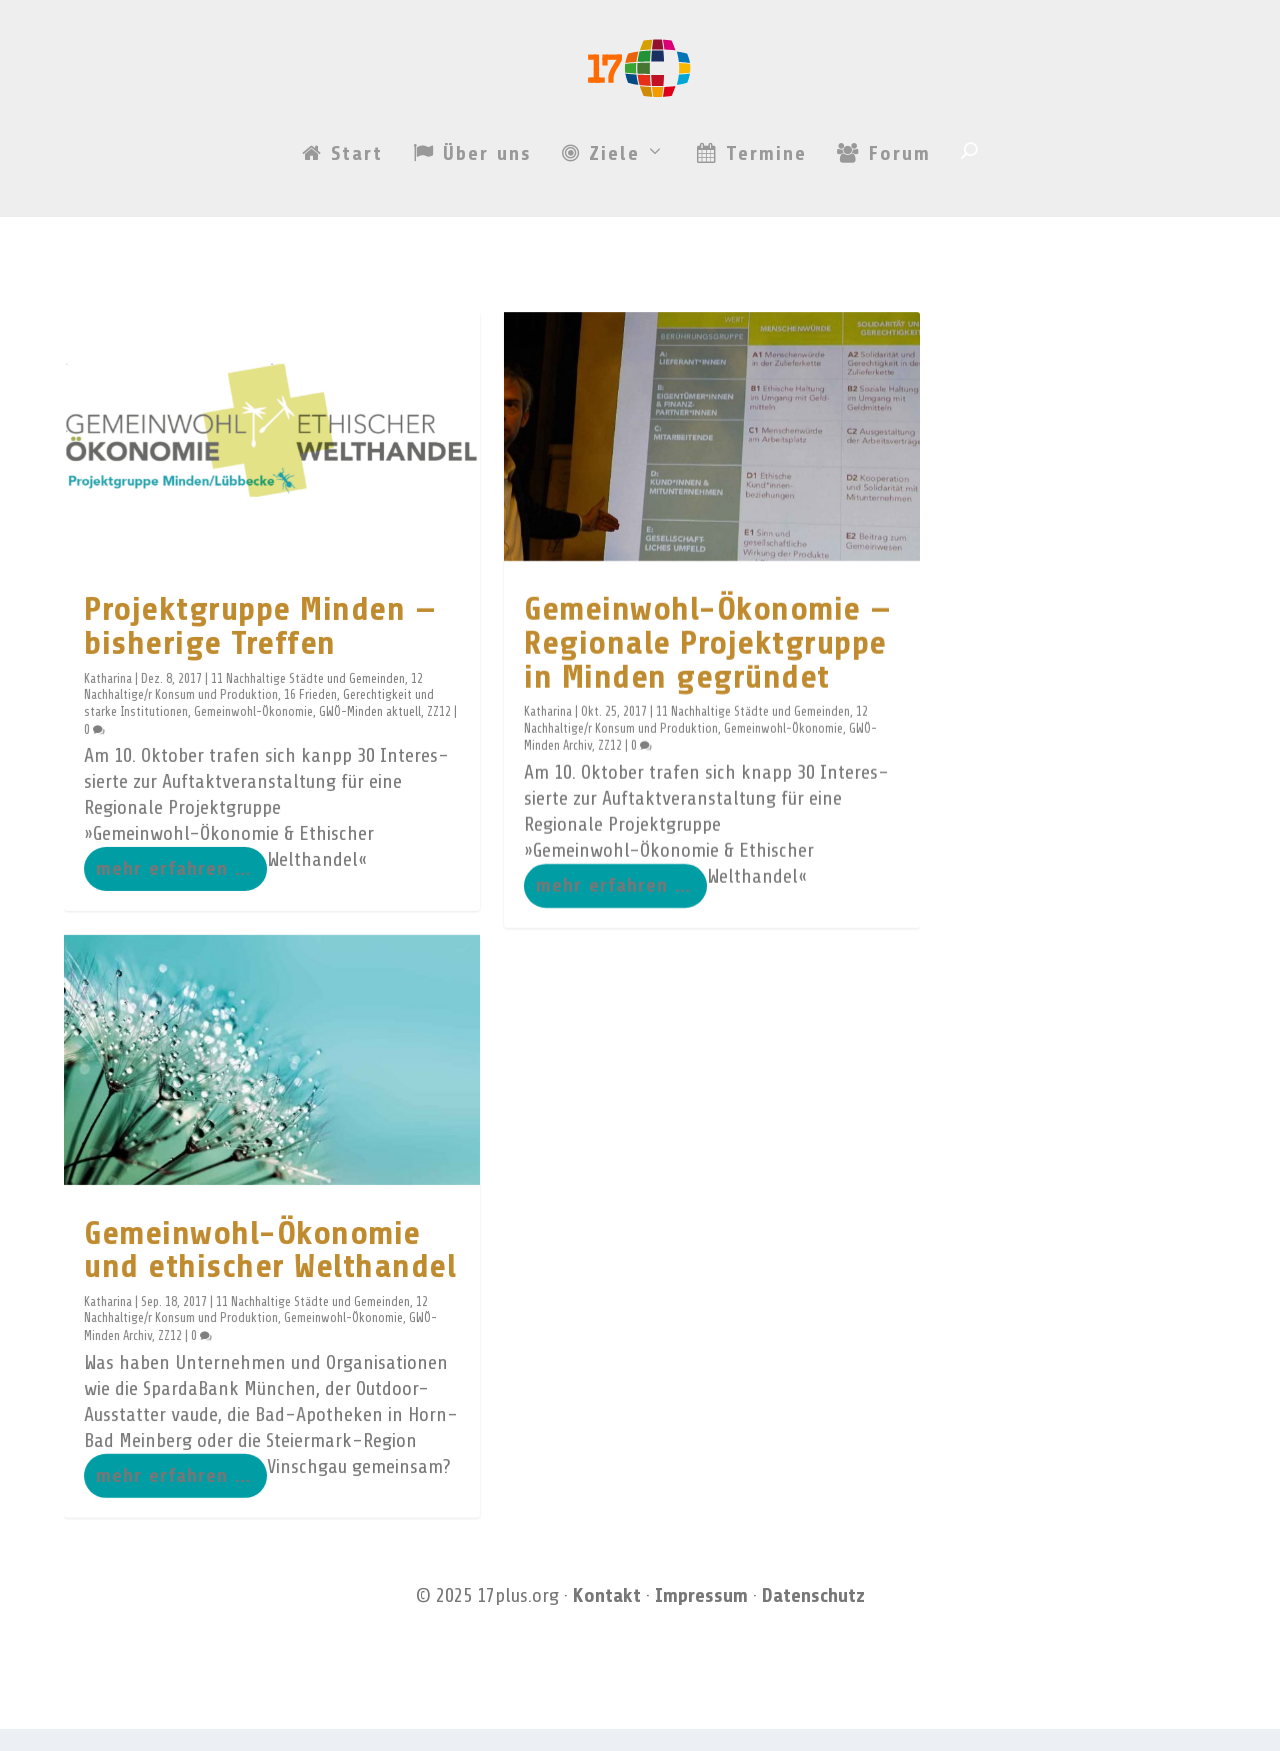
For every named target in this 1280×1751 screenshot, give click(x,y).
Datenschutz (813, 1617)
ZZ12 (439, 732)
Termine (752, 230)
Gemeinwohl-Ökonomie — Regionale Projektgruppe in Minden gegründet (708, 662)
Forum (884, 230)
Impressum (701, 1617)
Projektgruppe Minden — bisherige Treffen (260, 647)
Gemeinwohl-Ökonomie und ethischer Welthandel (270, 1270)
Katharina (108, 699)
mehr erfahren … (173, 888)
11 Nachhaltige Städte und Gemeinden (308, 699)
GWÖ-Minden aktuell (370, 732)
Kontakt (607, 1617)
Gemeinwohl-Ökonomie (253, 732)
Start (342, 230)
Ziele (601, 230)
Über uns (472, 230)
